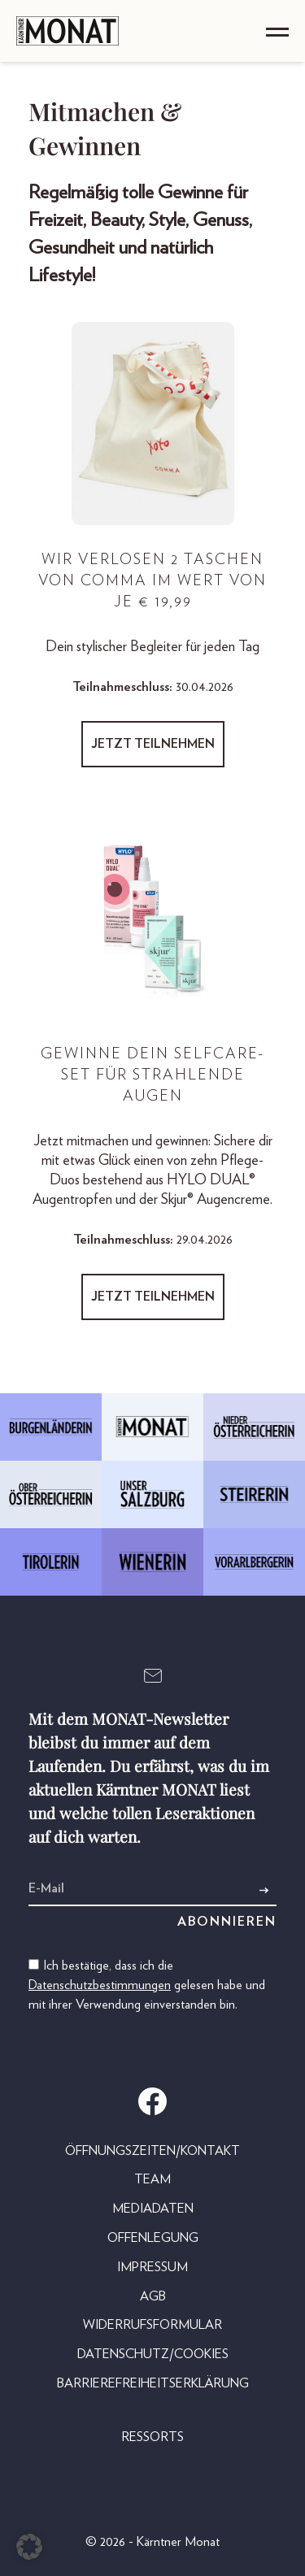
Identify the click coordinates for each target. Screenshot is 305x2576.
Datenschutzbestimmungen (99, 1985)
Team (152, 2179)
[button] (29, 2546)
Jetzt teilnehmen (153, 743)
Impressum (152, 2267)
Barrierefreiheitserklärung (153, 2383)
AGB (153, 2296)
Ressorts (152, 2437)
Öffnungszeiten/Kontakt (152, 2150)
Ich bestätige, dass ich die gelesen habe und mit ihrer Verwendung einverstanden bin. (146, 1985)
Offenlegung (152, 2237)
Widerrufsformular (152, 2324)
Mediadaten (153, 2208)
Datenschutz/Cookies (153, 2354)
